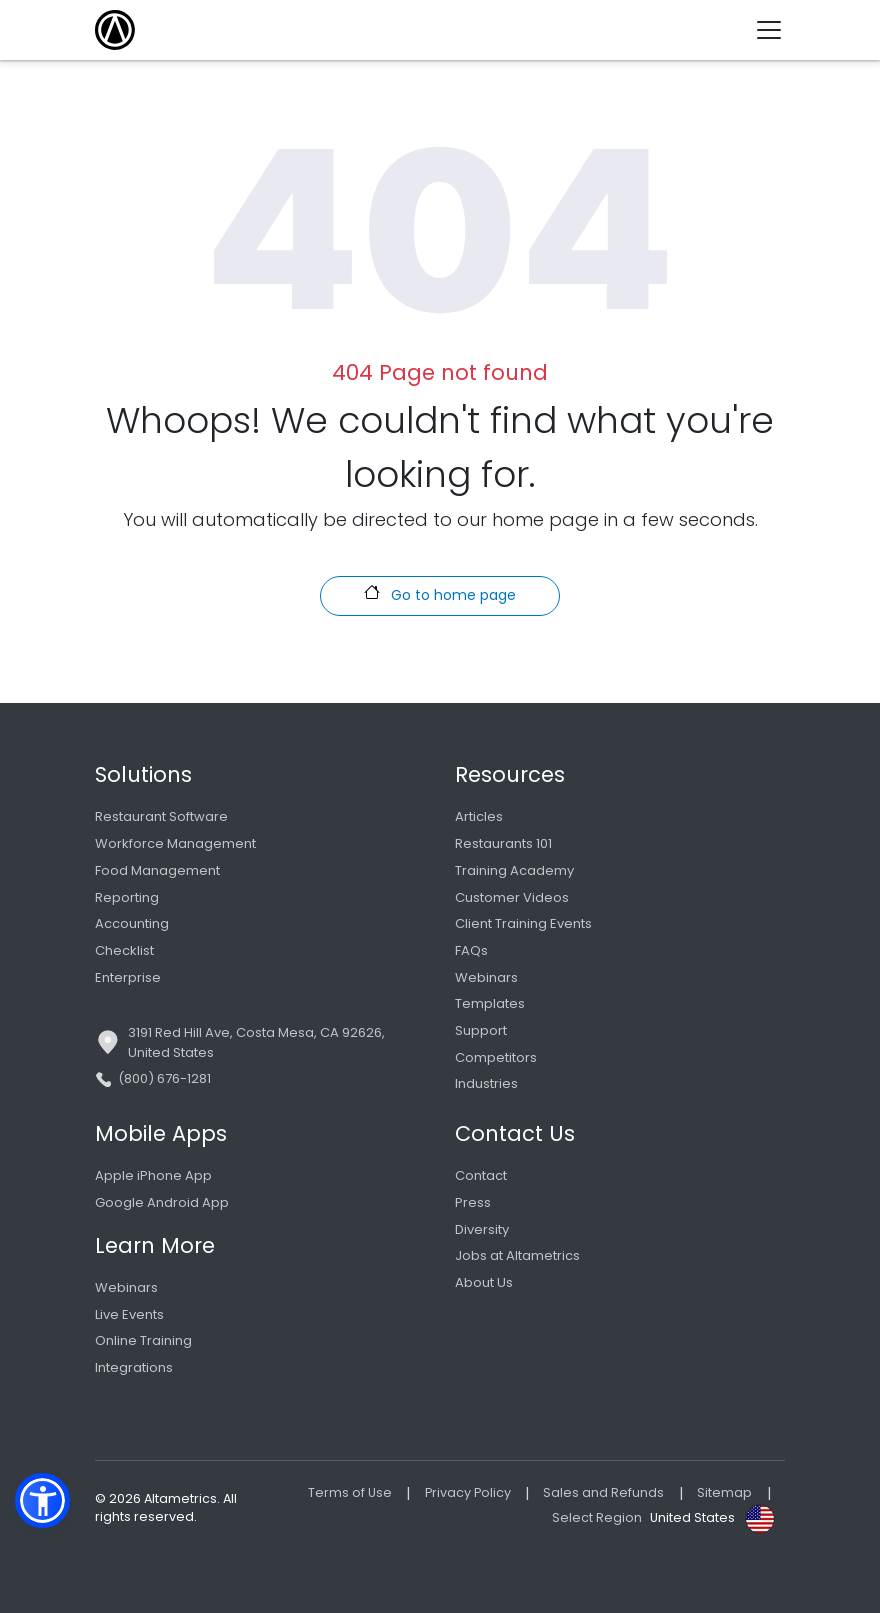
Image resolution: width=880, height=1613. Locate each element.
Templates (490, 1003)
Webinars (486, 977)
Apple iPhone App (153, 1175)
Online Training (143, 1340)
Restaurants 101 (503, 843)
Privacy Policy (468, 1492)
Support (481, 1030)
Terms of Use (350, 1492)
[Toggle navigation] (776, 30)
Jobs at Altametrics (517, 1255)
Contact (481, 1175)
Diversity (482, 1229)
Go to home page (440, 594)
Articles (479, 816)
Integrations (134, 1367)
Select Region (597, 1517)
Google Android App (162, 1202)
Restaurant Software (161, 816)
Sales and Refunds (603, 1492)
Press (473, 1202)
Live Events (129, 1314)
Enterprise (128, 977)
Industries (486, 1083)
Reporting (127, 897)
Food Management (157, 870)
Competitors (496, 1057)
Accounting (132, 923)
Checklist (124, 950)
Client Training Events (523, 923)
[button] (42, 1500)
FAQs (471, 950)
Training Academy (514, 870)
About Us (484, 1282)
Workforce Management (175, 843)
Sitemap (724, 1492)
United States (692, 1517)
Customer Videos (512, 897)
